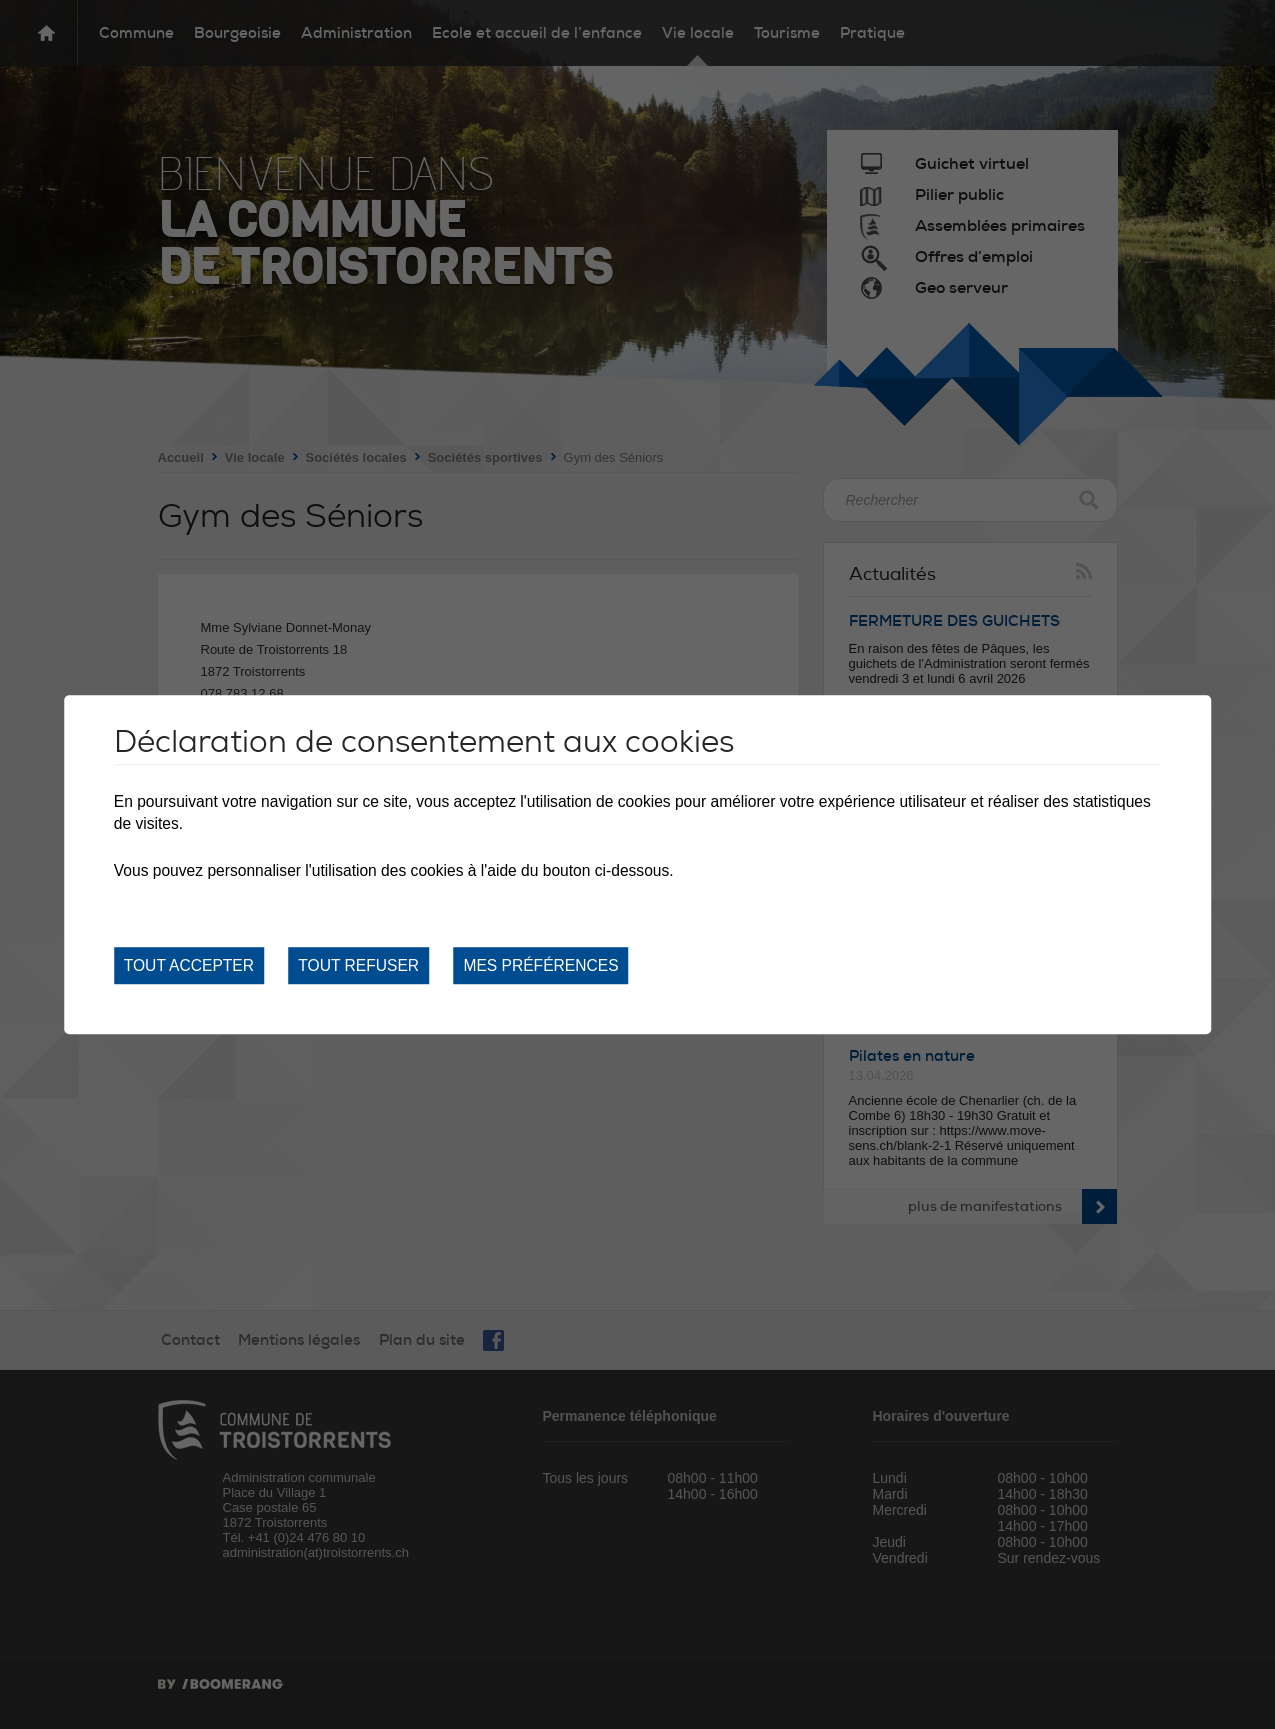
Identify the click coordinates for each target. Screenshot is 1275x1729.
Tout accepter (189, 965)
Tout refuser (358, 965)
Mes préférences (540, 965)
